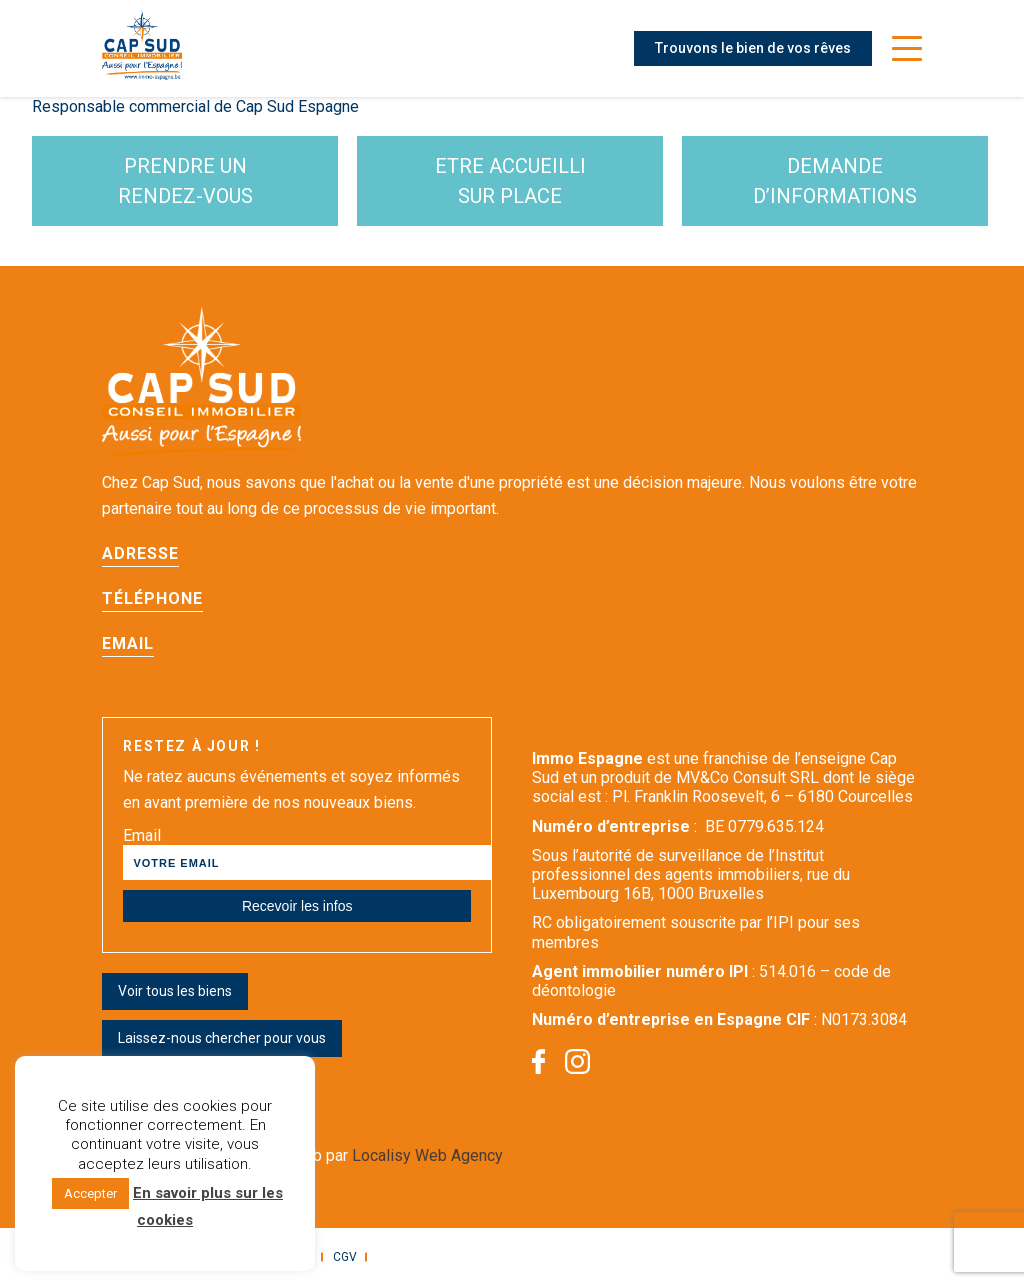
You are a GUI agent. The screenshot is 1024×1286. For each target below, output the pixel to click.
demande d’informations (835, 181)
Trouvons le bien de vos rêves (753, 48)
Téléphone (152, 598)
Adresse (140, 553)
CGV (345, 1257)
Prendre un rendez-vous (185, 181)
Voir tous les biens (175, 991)
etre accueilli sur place (510, 181)
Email (128, 643)
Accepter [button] (90, 1193)
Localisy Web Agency (427, 1155)
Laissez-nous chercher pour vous (222, 1038)
